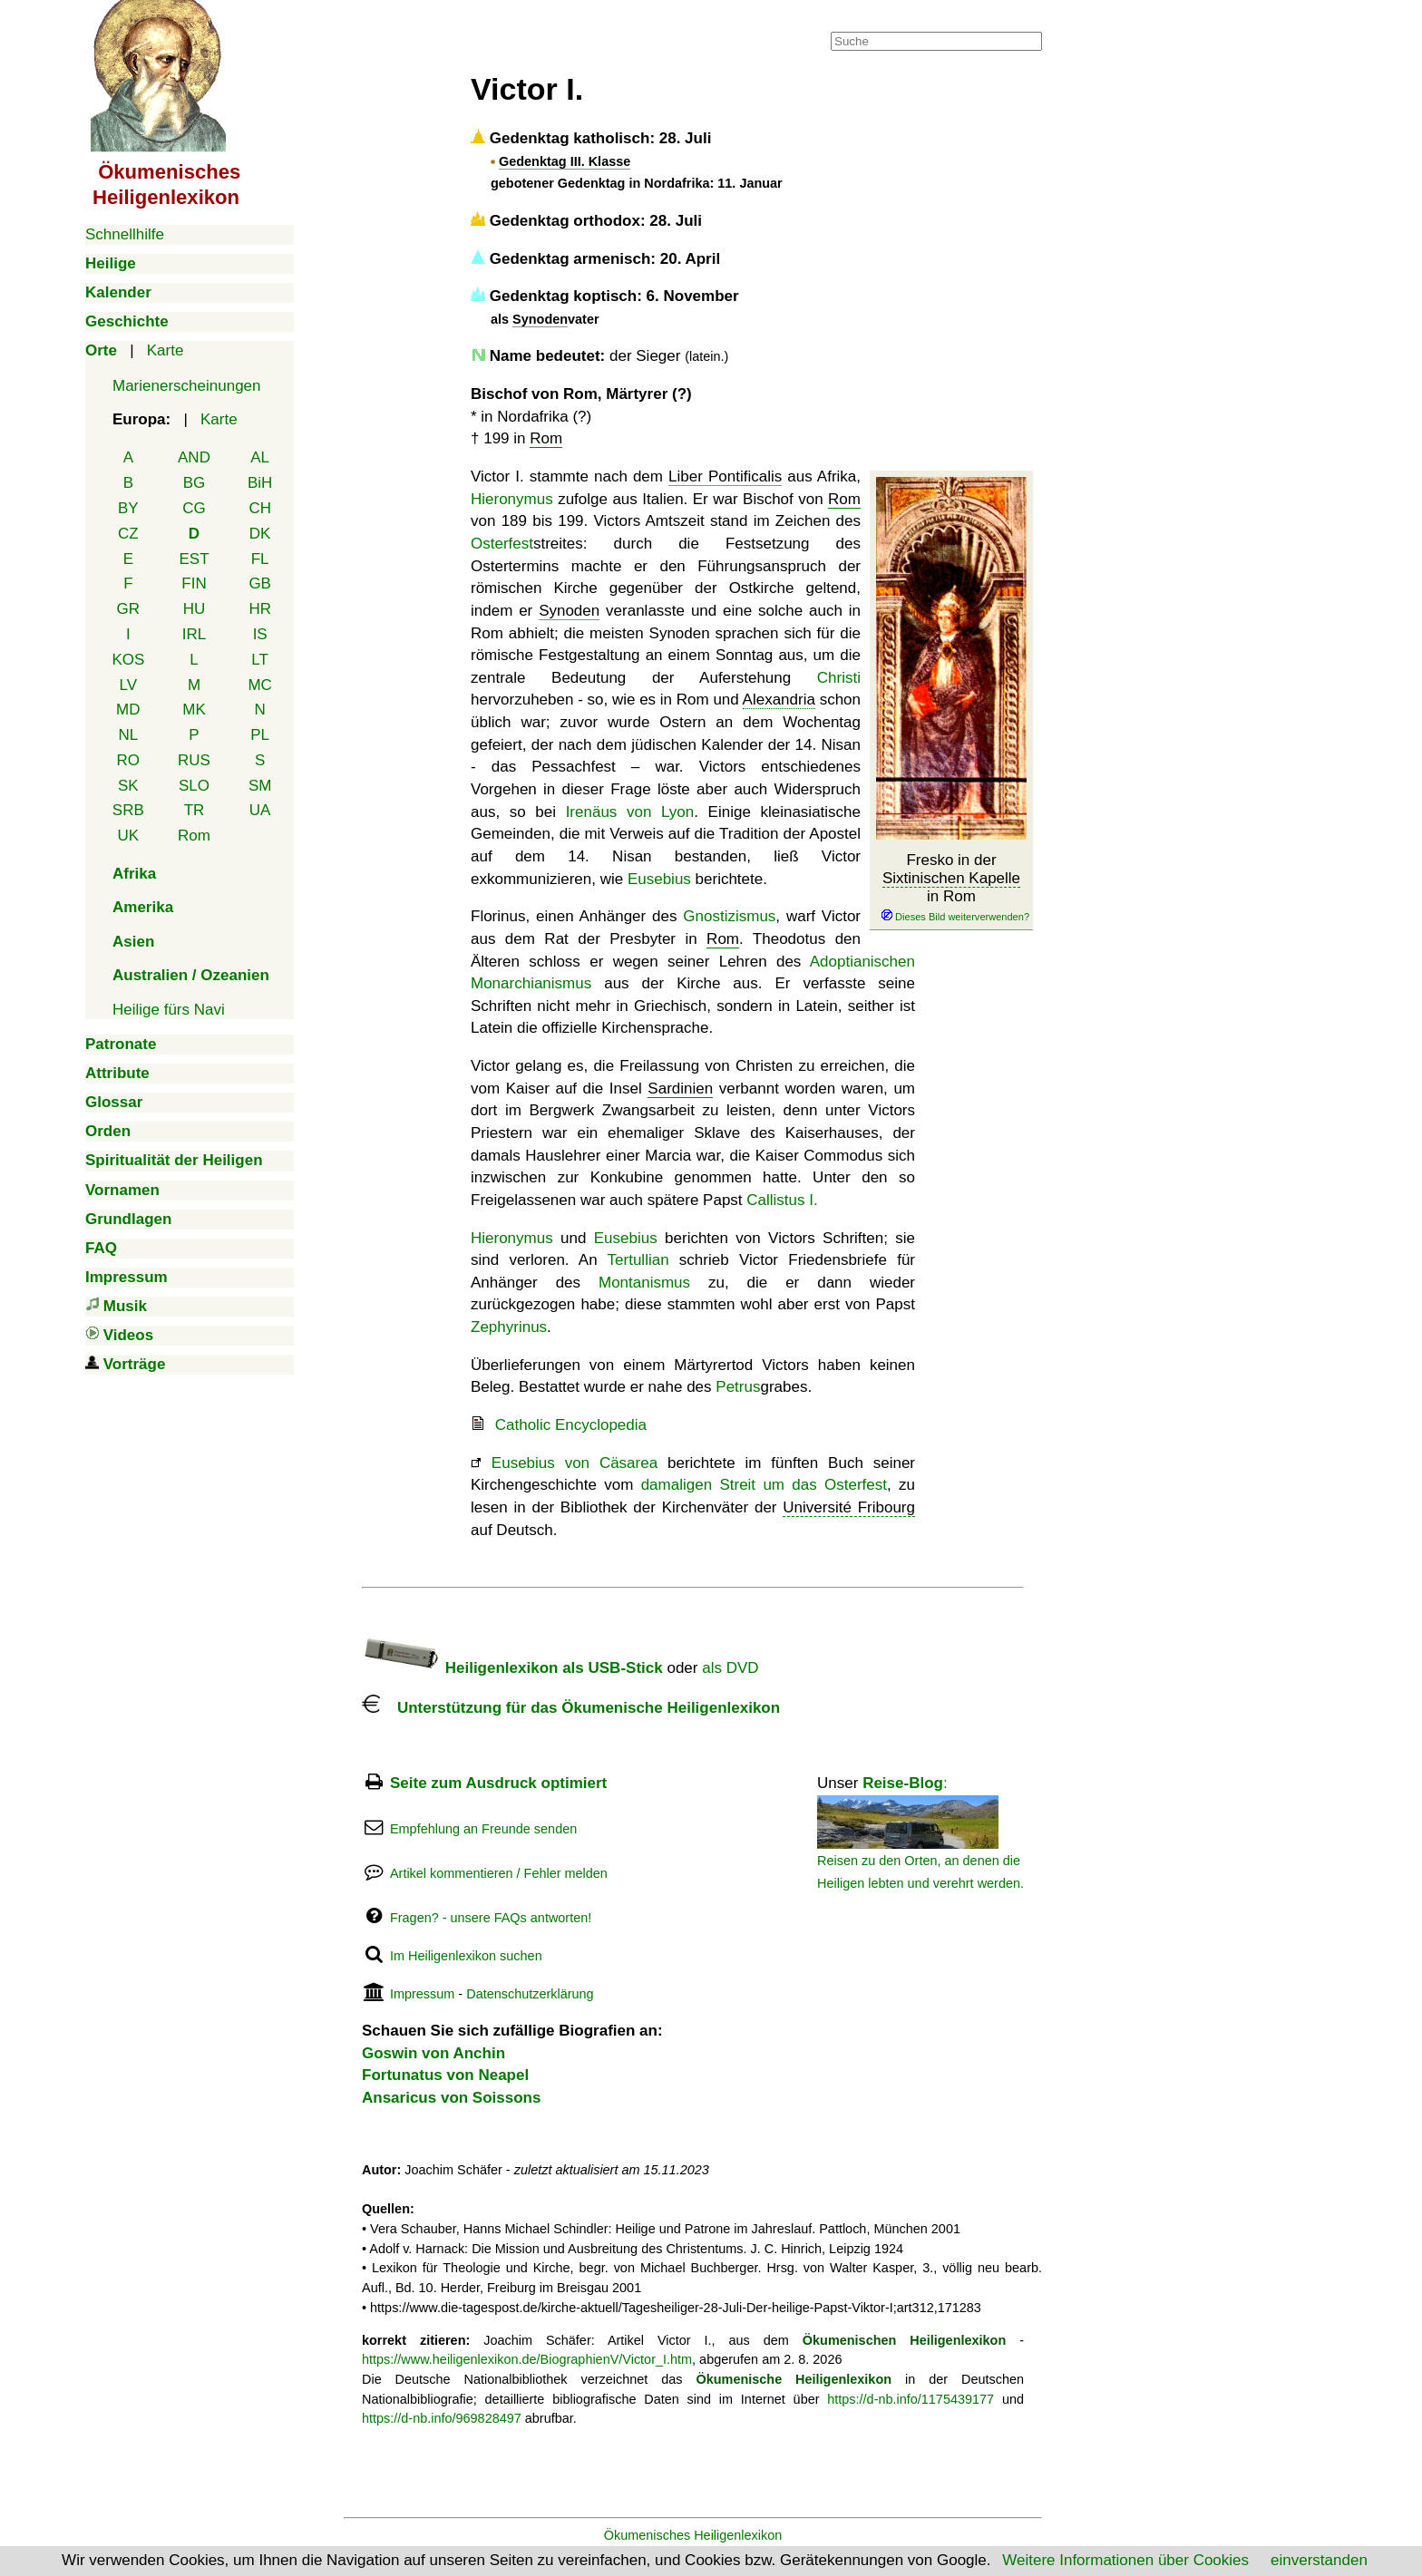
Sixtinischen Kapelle (951, 878)
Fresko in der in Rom (951, 887)
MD (128, 709)
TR (194, 810)
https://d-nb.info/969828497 (441, 2418)
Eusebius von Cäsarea (574, 1463)
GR (129, 608)
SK (128, 785)
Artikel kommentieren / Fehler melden (499, 1873)
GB (259, 583)
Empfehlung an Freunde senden (483, 1829)
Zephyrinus (509, 1327)
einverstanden (1319, 2560)
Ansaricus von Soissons (451, 2097)
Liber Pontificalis (725, 476)
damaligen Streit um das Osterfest (764, 1484)
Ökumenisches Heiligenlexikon (693, 2535)
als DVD (730, 1668)
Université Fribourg (849, 1507)
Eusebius (659, 879)
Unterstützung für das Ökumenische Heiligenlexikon (571, 1707)
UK (129, 835)
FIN (193, 583)
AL (259, 457)
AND (194, 457)
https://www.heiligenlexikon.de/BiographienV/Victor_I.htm (527, 2359)
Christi (839, 677)
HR (259, 608)
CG (194, 508)
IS (260, 634)
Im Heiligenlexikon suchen (466, 1956)
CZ (128, 533)
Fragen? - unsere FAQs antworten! (490, 1917)
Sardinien (680, 1088)
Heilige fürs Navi (168, 1009)
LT (259, 659)
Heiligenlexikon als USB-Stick (512, 1668)
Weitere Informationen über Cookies (1125, 2560)
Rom (194, 835)
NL (128, 735)
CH (259, 508)
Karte (165, 350)
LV (129, 685)
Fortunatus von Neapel (445, 2075)
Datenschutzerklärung (529, 1994)
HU (194, 608)
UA (260, 810)
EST (194, 559)
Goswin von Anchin (433, 2053)
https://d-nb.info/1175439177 (910, 2399)
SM (260, 785)
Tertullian (638, 1260)
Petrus (738, 1386)
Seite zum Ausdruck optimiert (498, 1783)
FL (260, 559)
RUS (194, 760)
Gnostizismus (729, 916)
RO (129, 760)
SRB (128, 810)
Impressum (422, 1994)
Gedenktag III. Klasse (564, 161)
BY (128, 508)
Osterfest (502, 543)
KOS (128, 659)
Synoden (540, 319)
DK (260, 533)
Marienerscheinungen (186, 385)
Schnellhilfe (124, 234)
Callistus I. (781, 1200)
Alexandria (779, 699)
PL (259, 735)
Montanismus (644, 1282)
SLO (194, 785)
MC (259, 685)
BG (194, 482)
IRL (194, 634)
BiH (260, 482)
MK (194, 709)
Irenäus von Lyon (630, 812)
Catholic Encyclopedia (571, 1425)
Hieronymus (512, 499)
